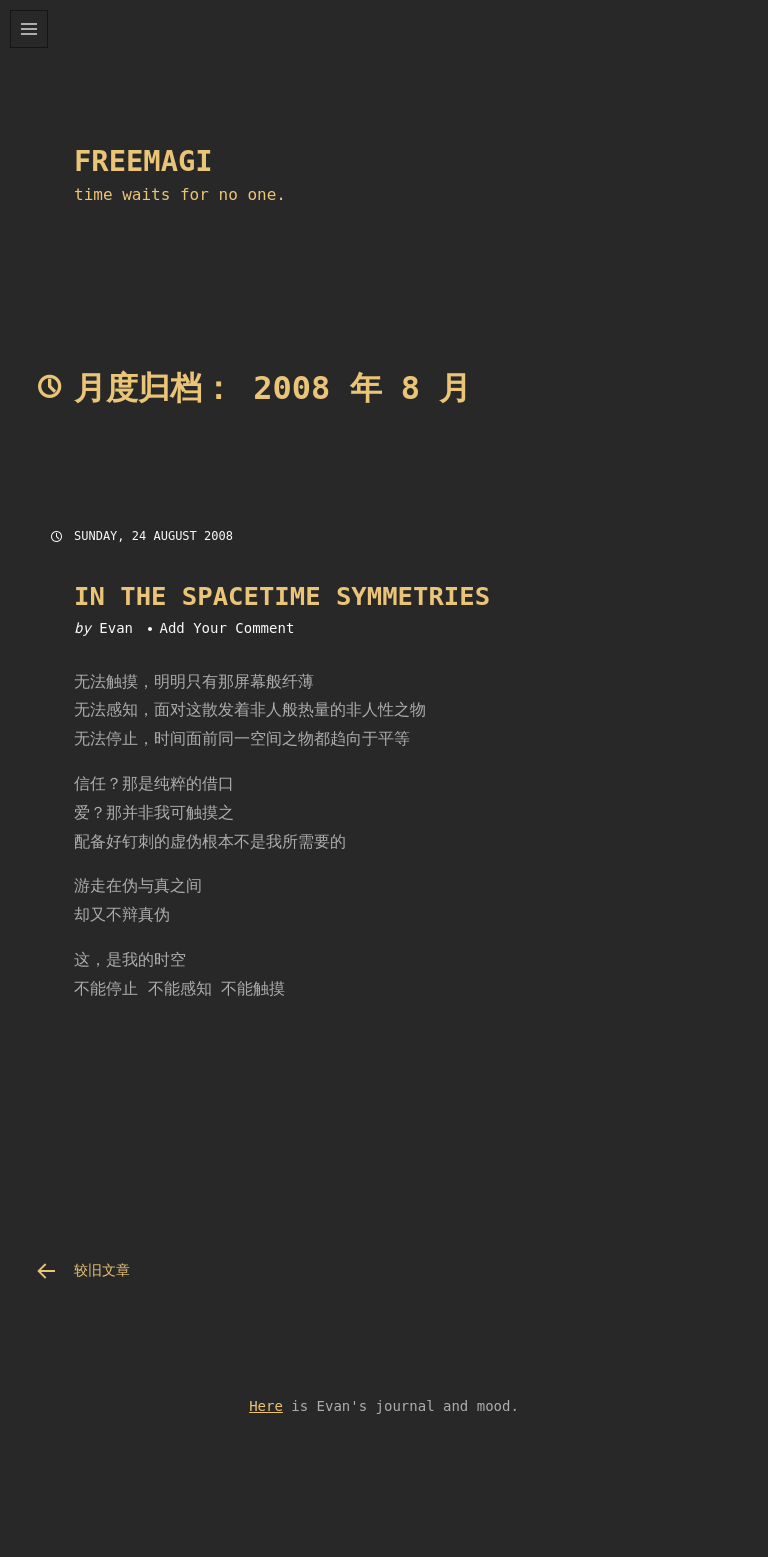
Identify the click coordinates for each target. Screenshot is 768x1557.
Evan (116, 628)
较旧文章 (102, 1270)
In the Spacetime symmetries (282, 596)
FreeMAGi (143, 161)
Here (266, 1406)
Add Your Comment (226, 628)
